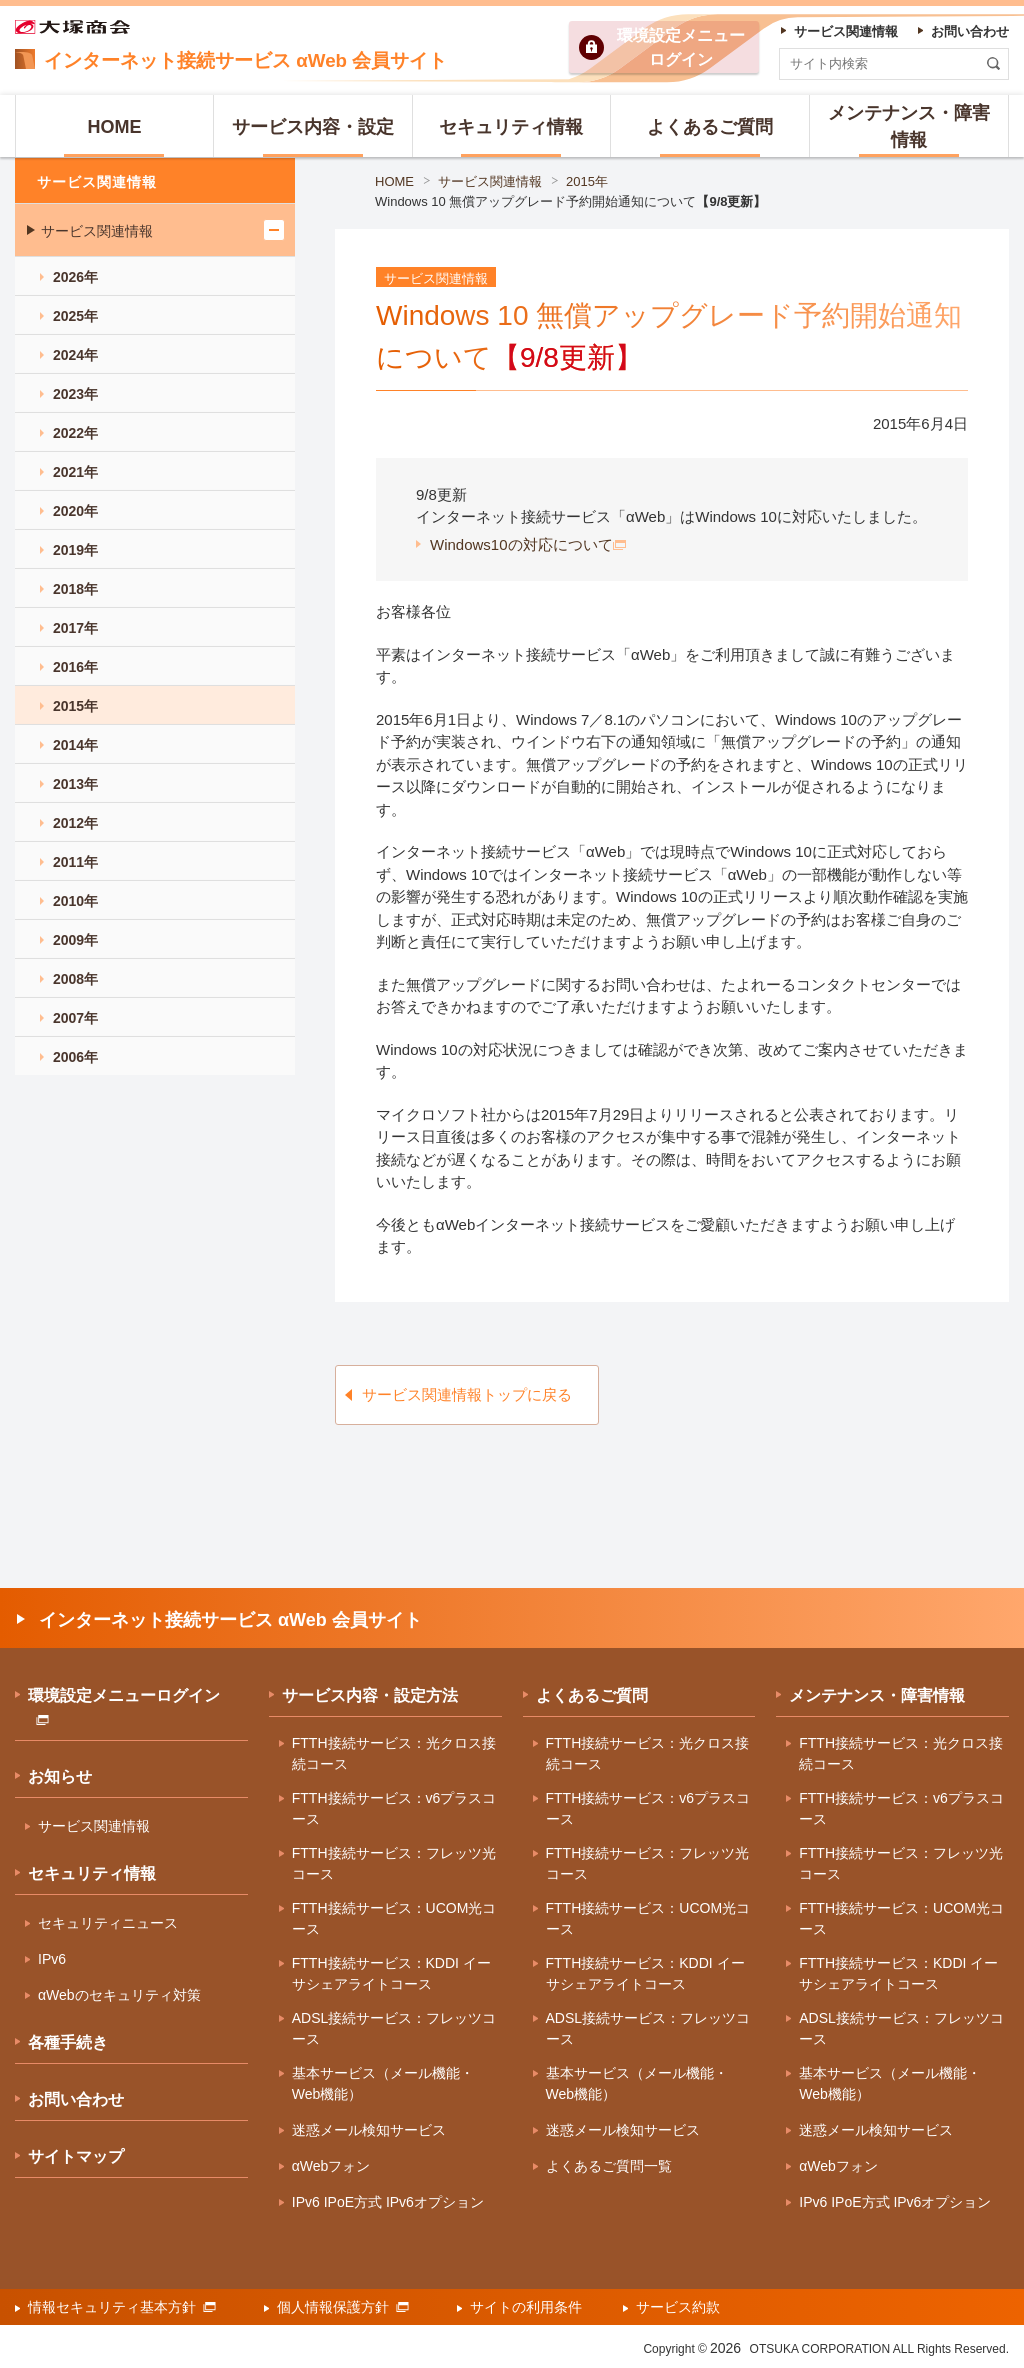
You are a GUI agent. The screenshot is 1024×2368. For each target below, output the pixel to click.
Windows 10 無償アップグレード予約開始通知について (571, 201)
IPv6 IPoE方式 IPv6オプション (388, 2202)
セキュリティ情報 (92, 1873)
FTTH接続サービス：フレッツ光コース (394, 1863)
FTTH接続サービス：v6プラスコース (394, 1808)
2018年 (75, 589)
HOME (394, 181)
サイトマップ (76, 2156)
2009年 (75, 940)
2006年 (75, 1057)
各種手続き (68, 2042)
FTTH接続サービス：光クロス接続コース (394, 1753)
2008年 (75, 979)
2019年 (75, 550)
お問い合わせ (76, 2099)
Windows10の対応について (528, 544)
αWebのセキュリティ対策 (119, 1995)
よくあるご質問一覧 (609, 2166)
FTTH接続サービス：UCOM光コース (394, 1918)
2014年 (75, 745)
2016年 (75, 667)
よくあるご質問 (592, 1695)
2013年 (75, 784)
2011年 (75, 862)
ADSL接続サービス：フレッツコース (394, 2028)
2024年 (75, 355)
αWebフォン (331, 2166)
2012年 (75, 823)
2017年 (75, 628)
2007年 (75, 1018)
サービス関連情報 (490, 181)
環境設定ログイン (681, 47)
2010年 (75, 901)
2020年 (75, 511)
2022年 (75, 433)
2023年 (75, 394)
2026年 (75, 277)
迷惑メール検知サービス (369, 2130)
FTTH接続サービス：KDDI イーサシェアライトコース (391, 1973)
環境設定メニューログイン (124, 1706)
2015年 (587, 181)
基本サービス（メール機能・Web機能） (383, 2083)
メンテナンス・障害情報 (877, 1695)
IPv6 (52, 1959)
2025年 (75, 316)
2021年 (75, 472)
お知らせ (60, 1776)
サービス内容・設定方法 (370, 1695)
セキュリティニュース (108, 1923)
